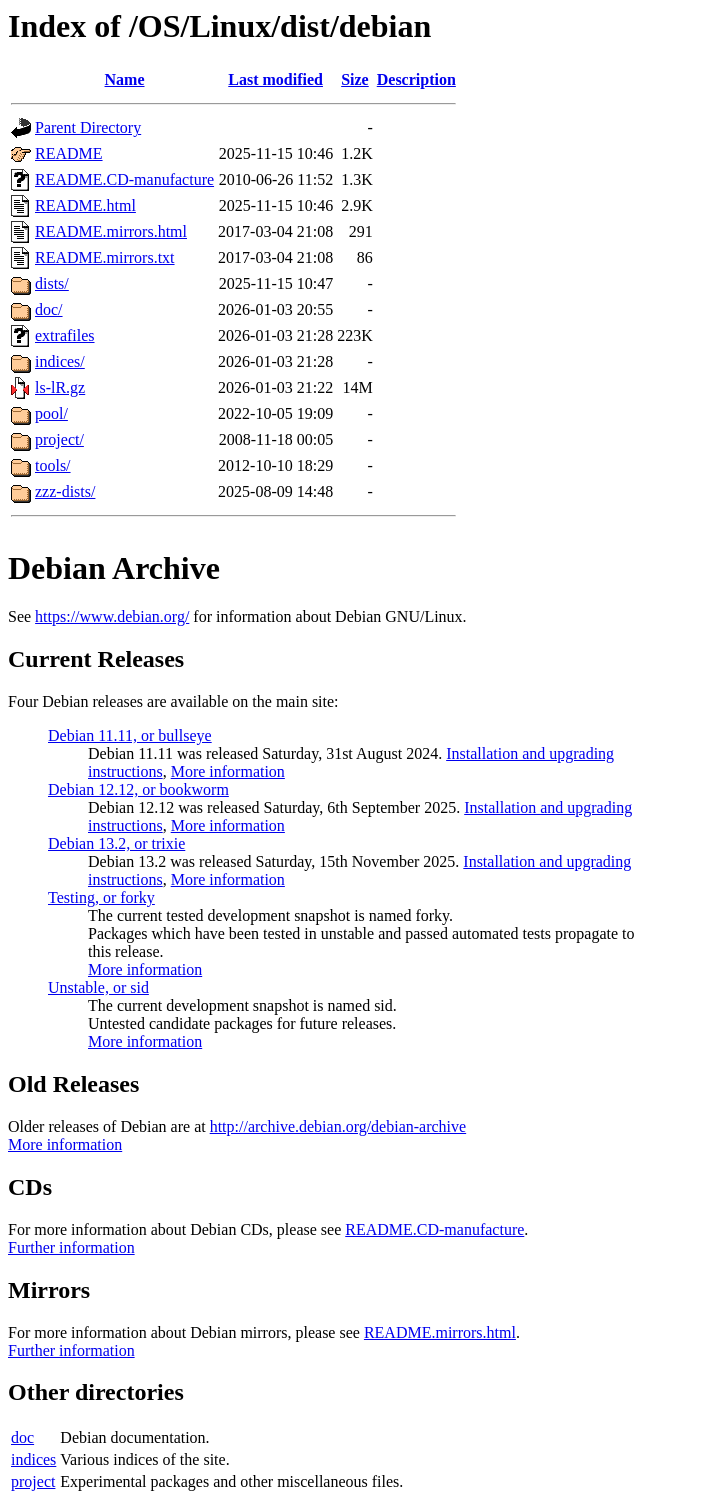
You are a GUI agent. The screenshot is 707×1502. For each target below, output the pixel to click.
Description (416, 79)
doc (22, 1437)
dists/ (52, 283)
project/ (59, 439)
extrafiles (65, 335)
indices (33, 1459)
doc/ (49, 309)
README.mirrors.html (111, 231)
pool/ (51, 413)
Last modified (275, 79)
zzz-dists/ (65, 491)
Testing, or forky (101, 897)
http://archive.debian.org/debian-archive (338, 1126)
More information (228, 771)
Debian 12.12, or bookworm (138, 789)
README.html (85, 205)
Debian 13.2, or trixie (116, 843)
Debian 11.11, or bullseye (130, 735)
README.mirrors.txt (105, 257)
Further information (71, 1247)
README (69, 153)
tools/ (53, 465)
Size (355, 79)
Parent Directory (88, 127)
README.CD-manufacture (124, 179)
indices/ (60, 361)
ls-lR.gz (60, 387)
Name (125, 79)
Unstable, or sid (98, 987)
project (33, 1481)
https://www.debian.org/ (112, 616)
